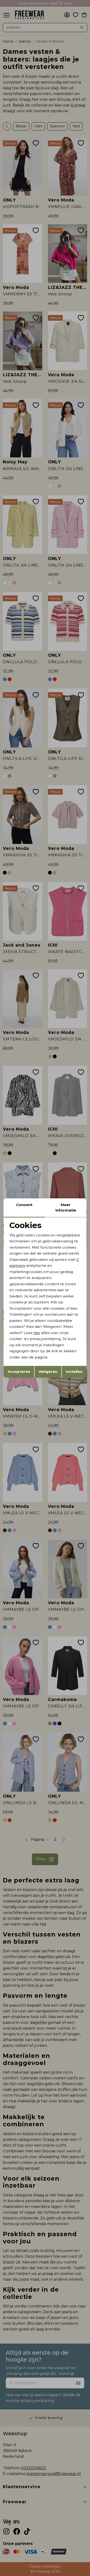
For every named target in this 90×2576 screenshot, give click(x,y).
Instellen (74, 1371)
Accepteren (19, 1371)
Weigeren (48, 1371)
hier (36, 1332)
